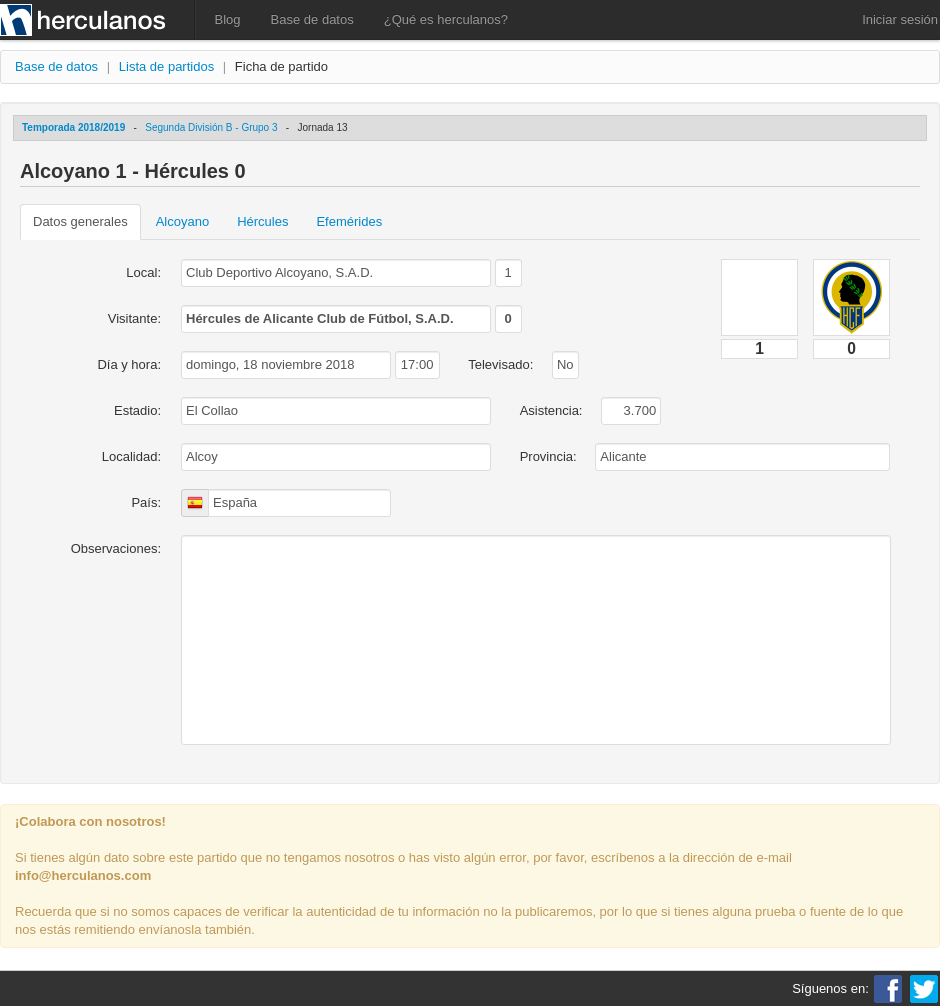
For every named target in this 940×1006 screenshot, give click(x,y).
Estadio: (137, 410)
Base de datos (312, 19)
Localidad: (131, 456)
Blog (228, 19)
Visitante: (134, 318)
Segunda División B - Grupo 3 (211, 127)
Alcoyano (182, 221)
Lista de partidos (166, 66)
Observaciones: (116, 548)
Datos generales (80, 221)
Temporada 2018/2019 (73, 127)
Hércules (262, 221)
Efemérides (349, 221)
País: (146, 502)
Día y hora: (129, 364)
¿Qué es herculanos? (446, 19)
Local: (143, 272)
